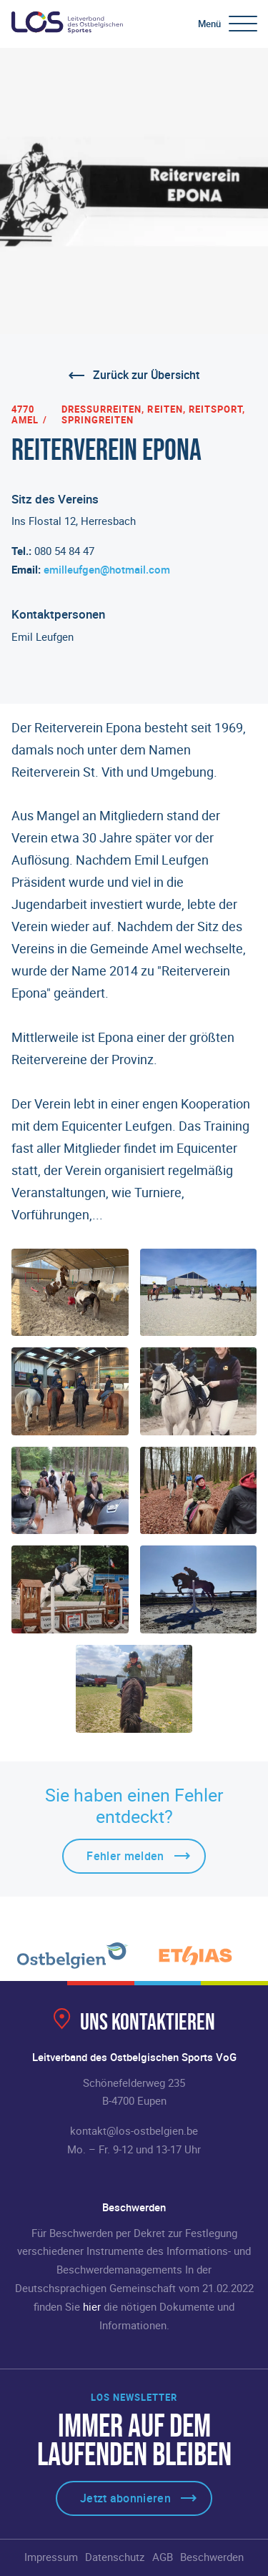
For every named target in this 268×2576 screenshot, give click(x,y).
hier (92, 2306)
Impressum (51, 2557)
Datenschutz (114, 2557)
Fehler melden (125, 1856)
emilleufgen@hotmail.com (107, 569)
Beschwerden (212, 2557)
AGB (162, 2557)
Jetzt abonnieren (125, 2498)
